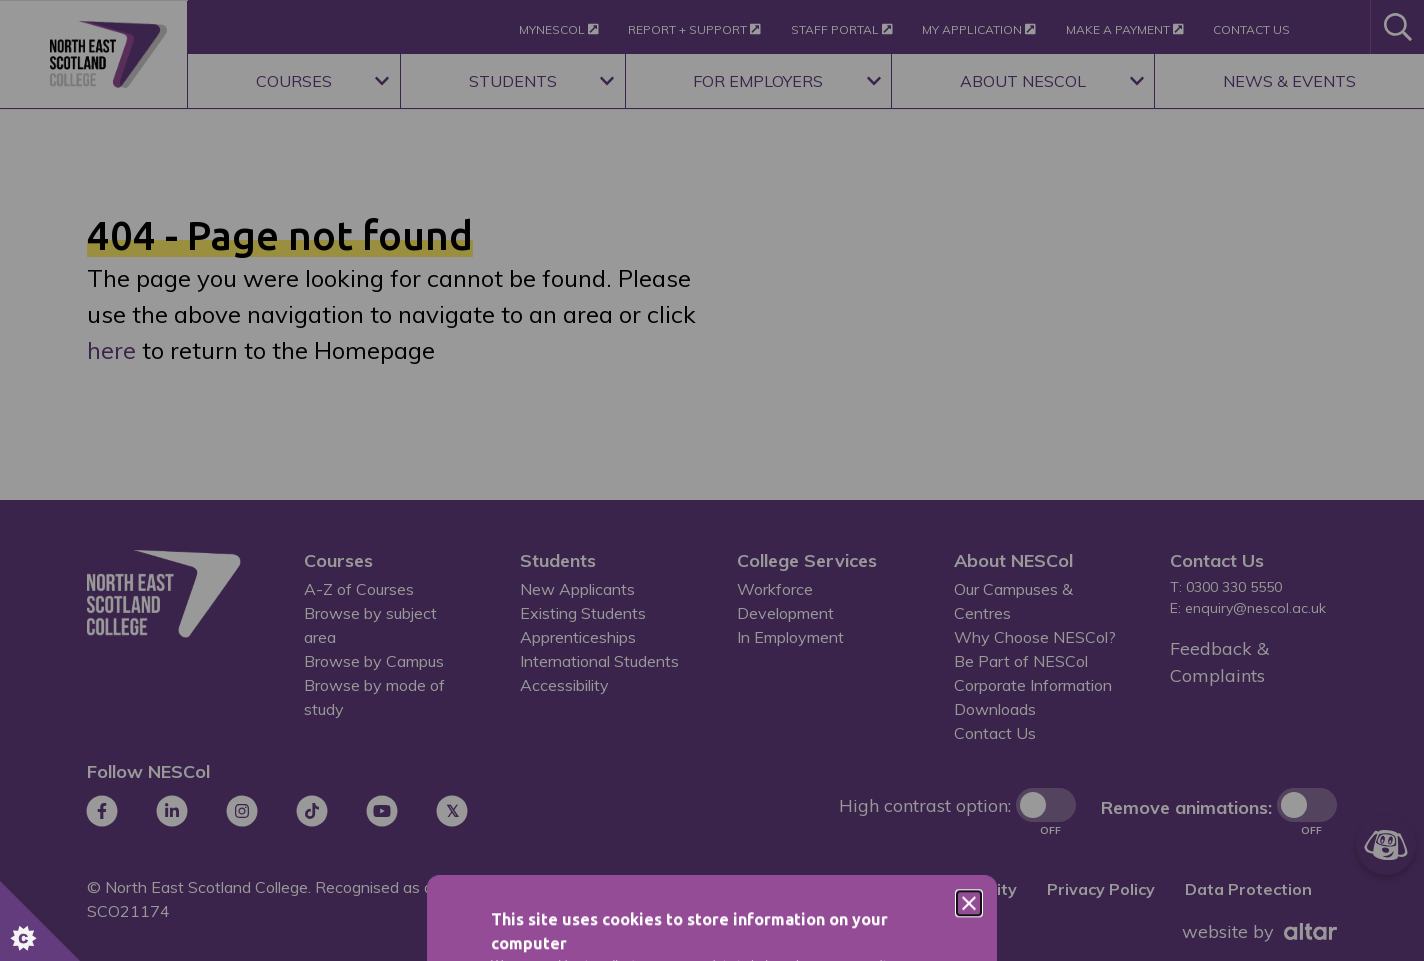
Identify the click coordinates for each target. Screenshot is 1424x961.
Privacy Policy (756, 643)
